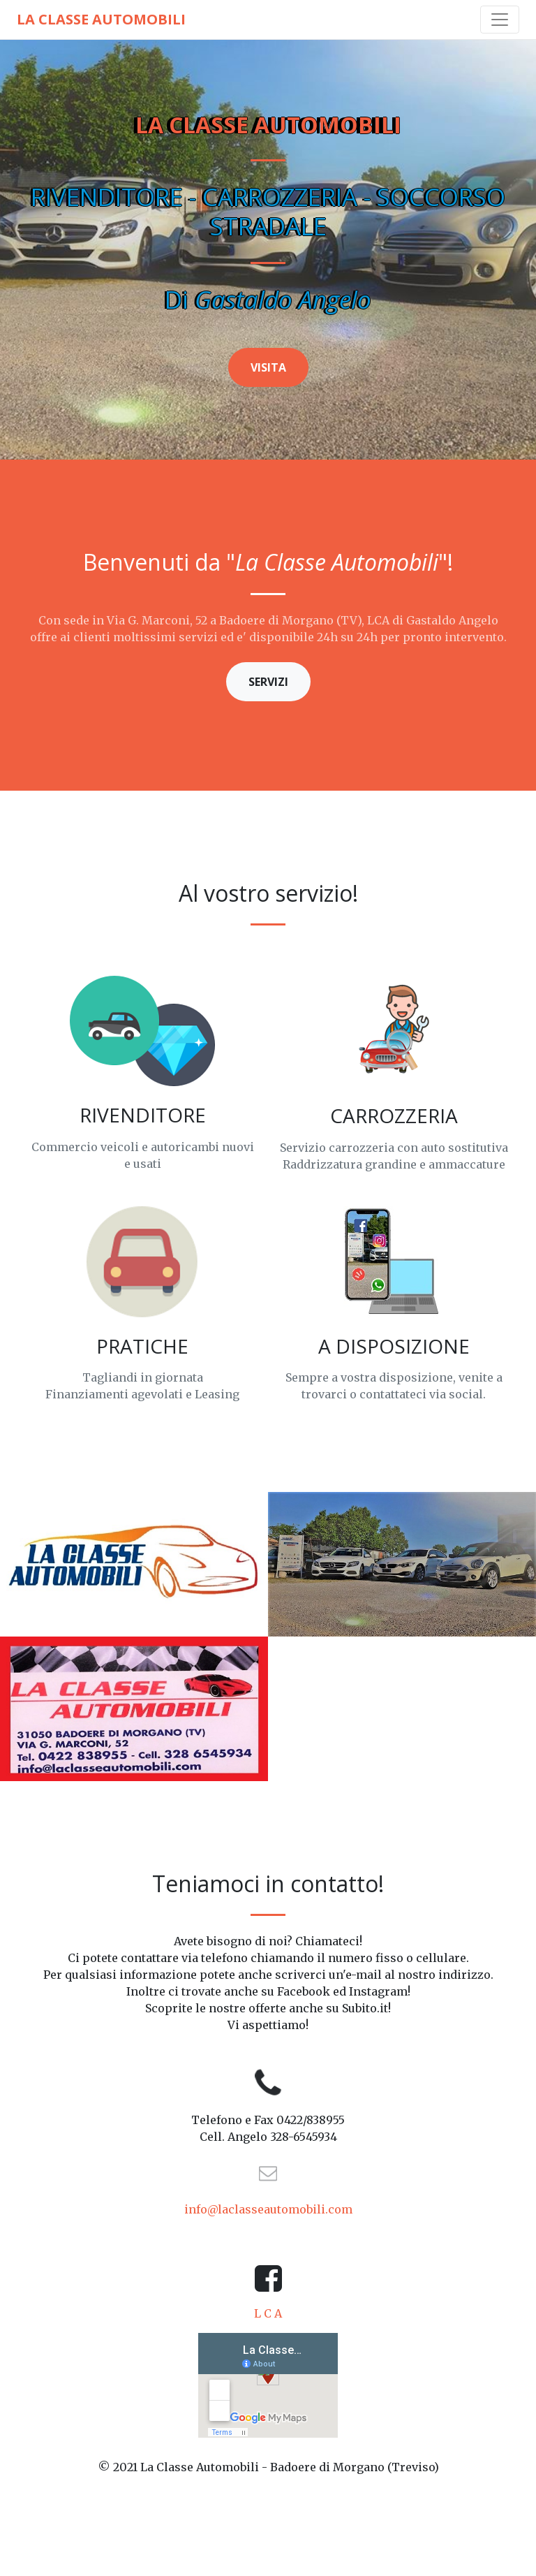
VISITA (268, 367)
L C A (268, 2313)
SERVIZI (268, 681)
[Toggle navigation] (499, 20)
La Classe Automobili (101, 19)
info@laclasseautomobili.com (268, 2209)
